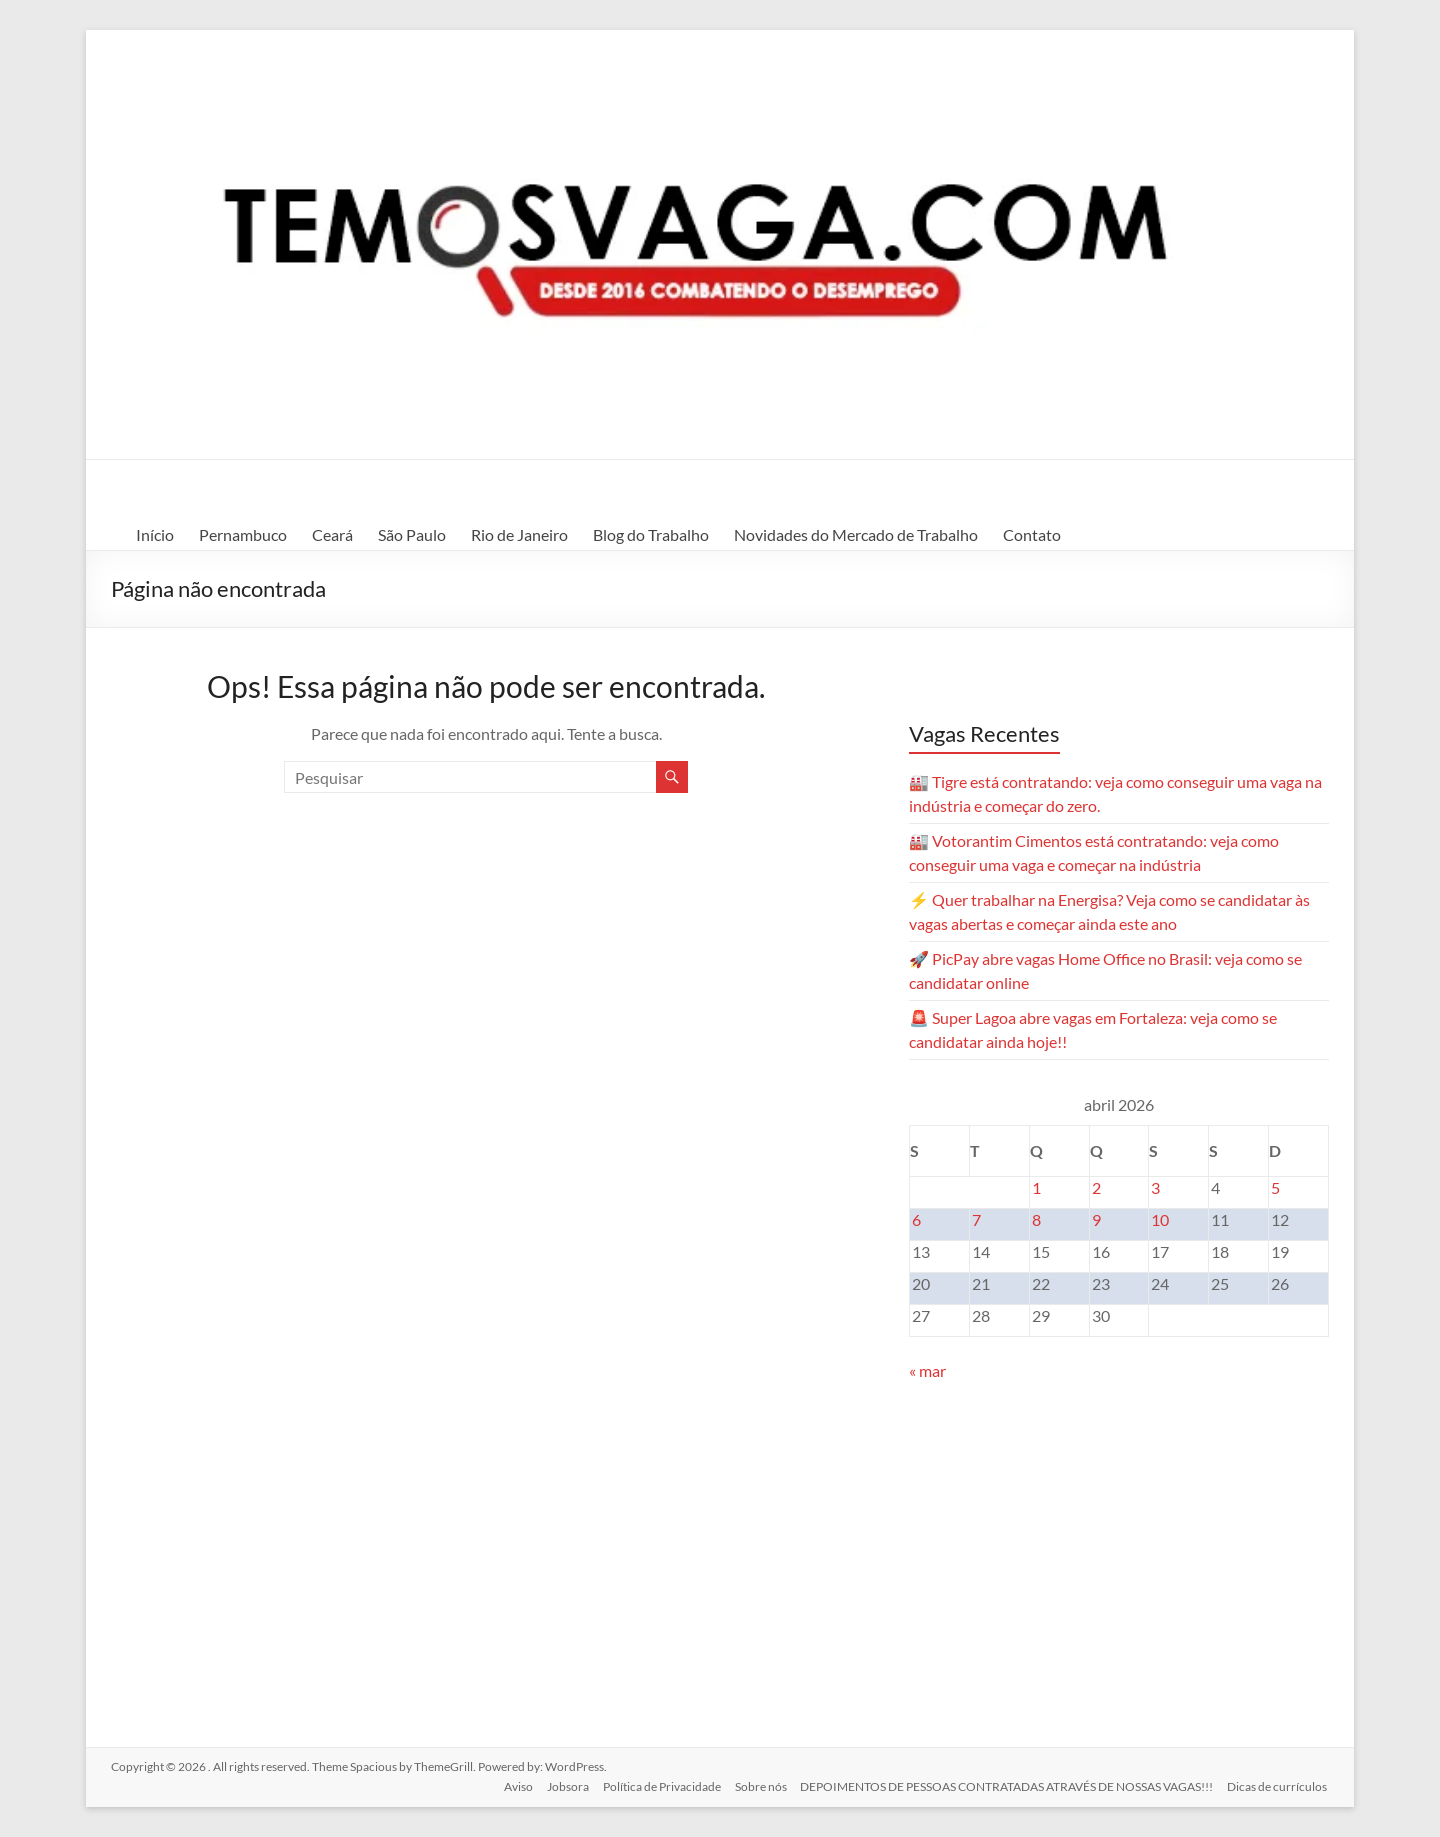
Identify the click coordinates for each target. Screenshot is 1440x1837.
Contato (1032, 534)
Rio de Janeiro (519, 534)
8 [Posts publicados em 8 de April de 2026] (1036, 1219)
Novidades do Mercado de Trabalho (856, 534)
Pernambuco (243, 534)
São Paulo (412, 534)
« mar (927, 1370)
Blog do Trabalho (651, 534)
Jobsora (561, 1784)
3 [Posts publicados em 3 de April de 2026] (1155, 1187)
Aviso (509, 1784)
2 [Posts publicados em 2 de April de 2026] (1096, 1187)
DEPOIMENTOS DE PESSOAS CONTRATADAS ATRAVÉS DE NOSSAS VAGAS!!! (1006, 1784)
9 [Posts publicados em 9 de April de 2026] (1096, 1219)
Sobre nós (758, 1784)
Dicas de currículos (1279, 1784)
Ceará (332, 534)
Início (155, 534)
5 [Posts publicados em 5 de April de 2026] (1275, 1187)
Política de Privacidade (657, 1784)
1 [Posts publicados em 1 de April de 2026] (1036, 1187)
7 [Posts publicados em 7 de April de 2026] (976, 1219)
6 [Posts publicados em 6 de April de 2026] (916, 1219)
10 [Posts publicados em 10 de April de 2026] (1160, 1219)
